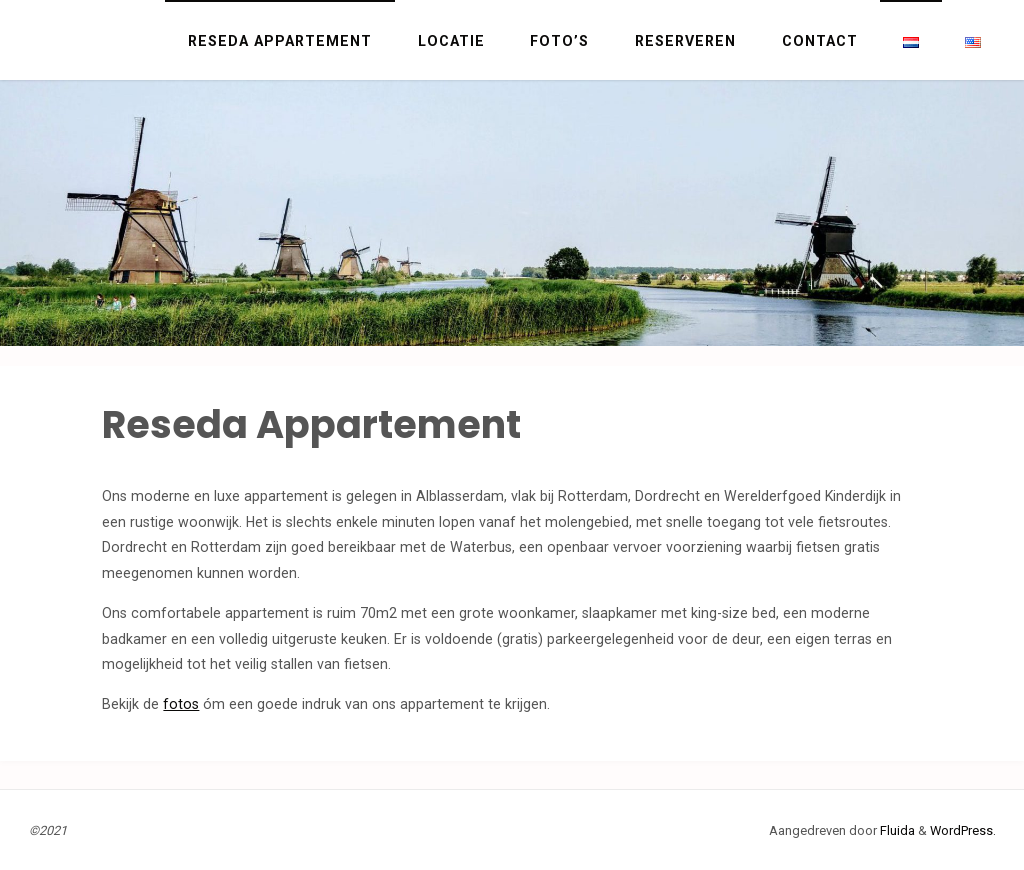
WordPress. (963, 830)
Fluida (896, 830)
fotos (181, 704)
